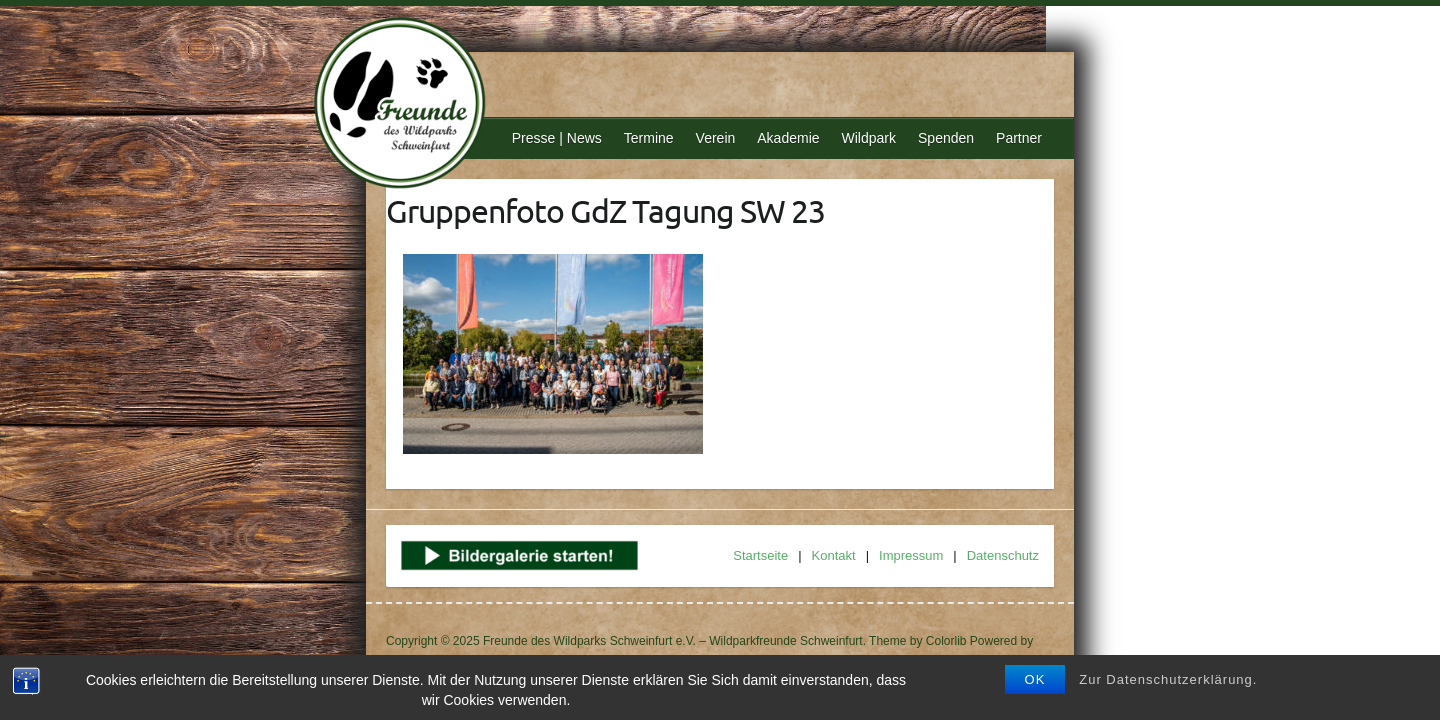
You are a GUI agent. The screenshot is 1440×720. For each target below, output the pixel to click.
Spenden (946, 138)
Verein (716, 138)
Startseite (760, 555)
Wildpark (869, 138)
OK (1035, 679)
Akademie (788, 138)
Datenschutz (1003, 555)
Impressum (911, 555)
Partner (1019, 138)
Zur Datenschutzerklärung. (1168, 679)
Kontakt (834, 555)
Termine (649, 138)
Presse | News (557, 138)
